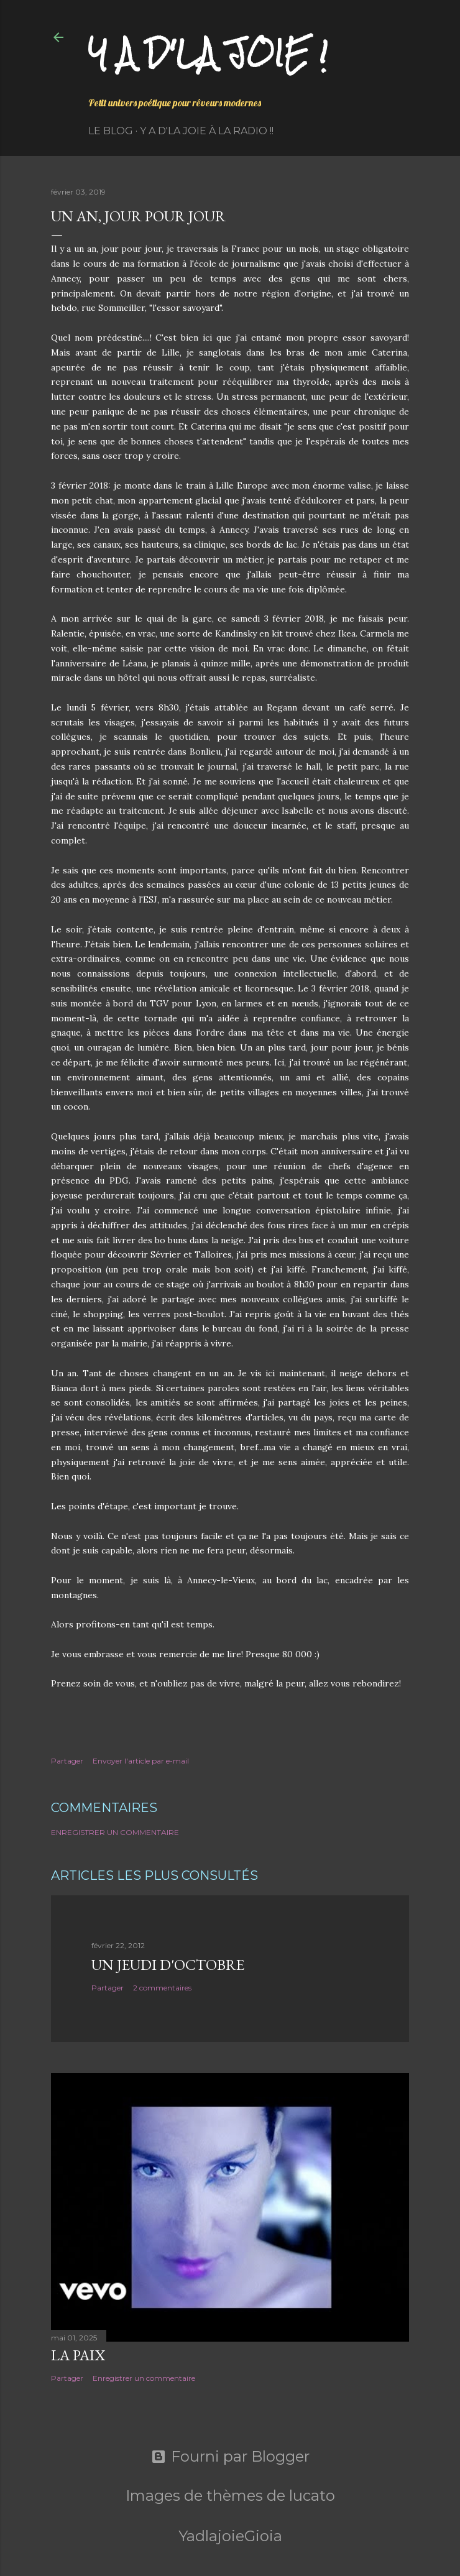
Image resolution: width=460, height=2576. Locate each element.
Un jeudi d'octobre (167, 1964)
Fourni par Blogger (230, 2456)
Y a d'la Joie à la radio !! (207, 131)
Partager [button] (67, 1760)
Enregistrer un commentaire (115, 1832)
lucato (312, 2495)
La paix (78, 2355)
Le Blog (110, 131)
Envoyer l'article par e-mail (141, 1760)
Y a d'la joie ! (208, 53)
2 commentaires (162, 1987)
